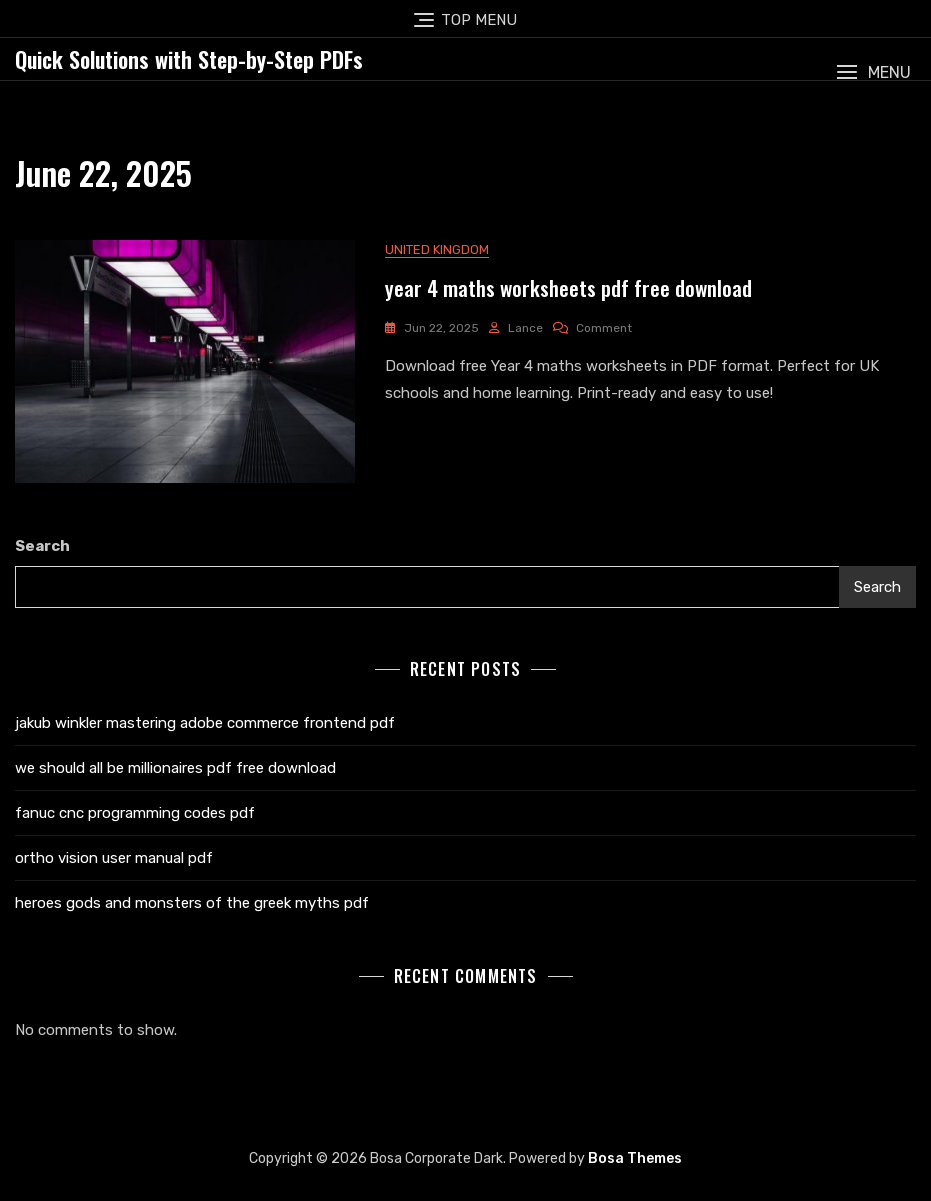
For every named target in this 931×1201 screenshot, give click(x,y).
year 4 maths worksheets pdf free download (568, 287)
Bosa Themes (635, 1158)
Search (42, 546)
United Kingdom (437, 249)
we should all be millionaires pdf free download (175, 768)
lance (525, 328)
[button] (873, 72)
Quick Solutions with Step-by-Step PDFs (189, 59)
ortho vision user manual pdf (114, 858)
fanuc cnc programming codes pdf (135, 813)
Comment (604, 328)
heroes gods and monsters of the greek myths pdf (192, 903)
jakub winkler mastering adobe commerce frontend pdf (205, 723)
